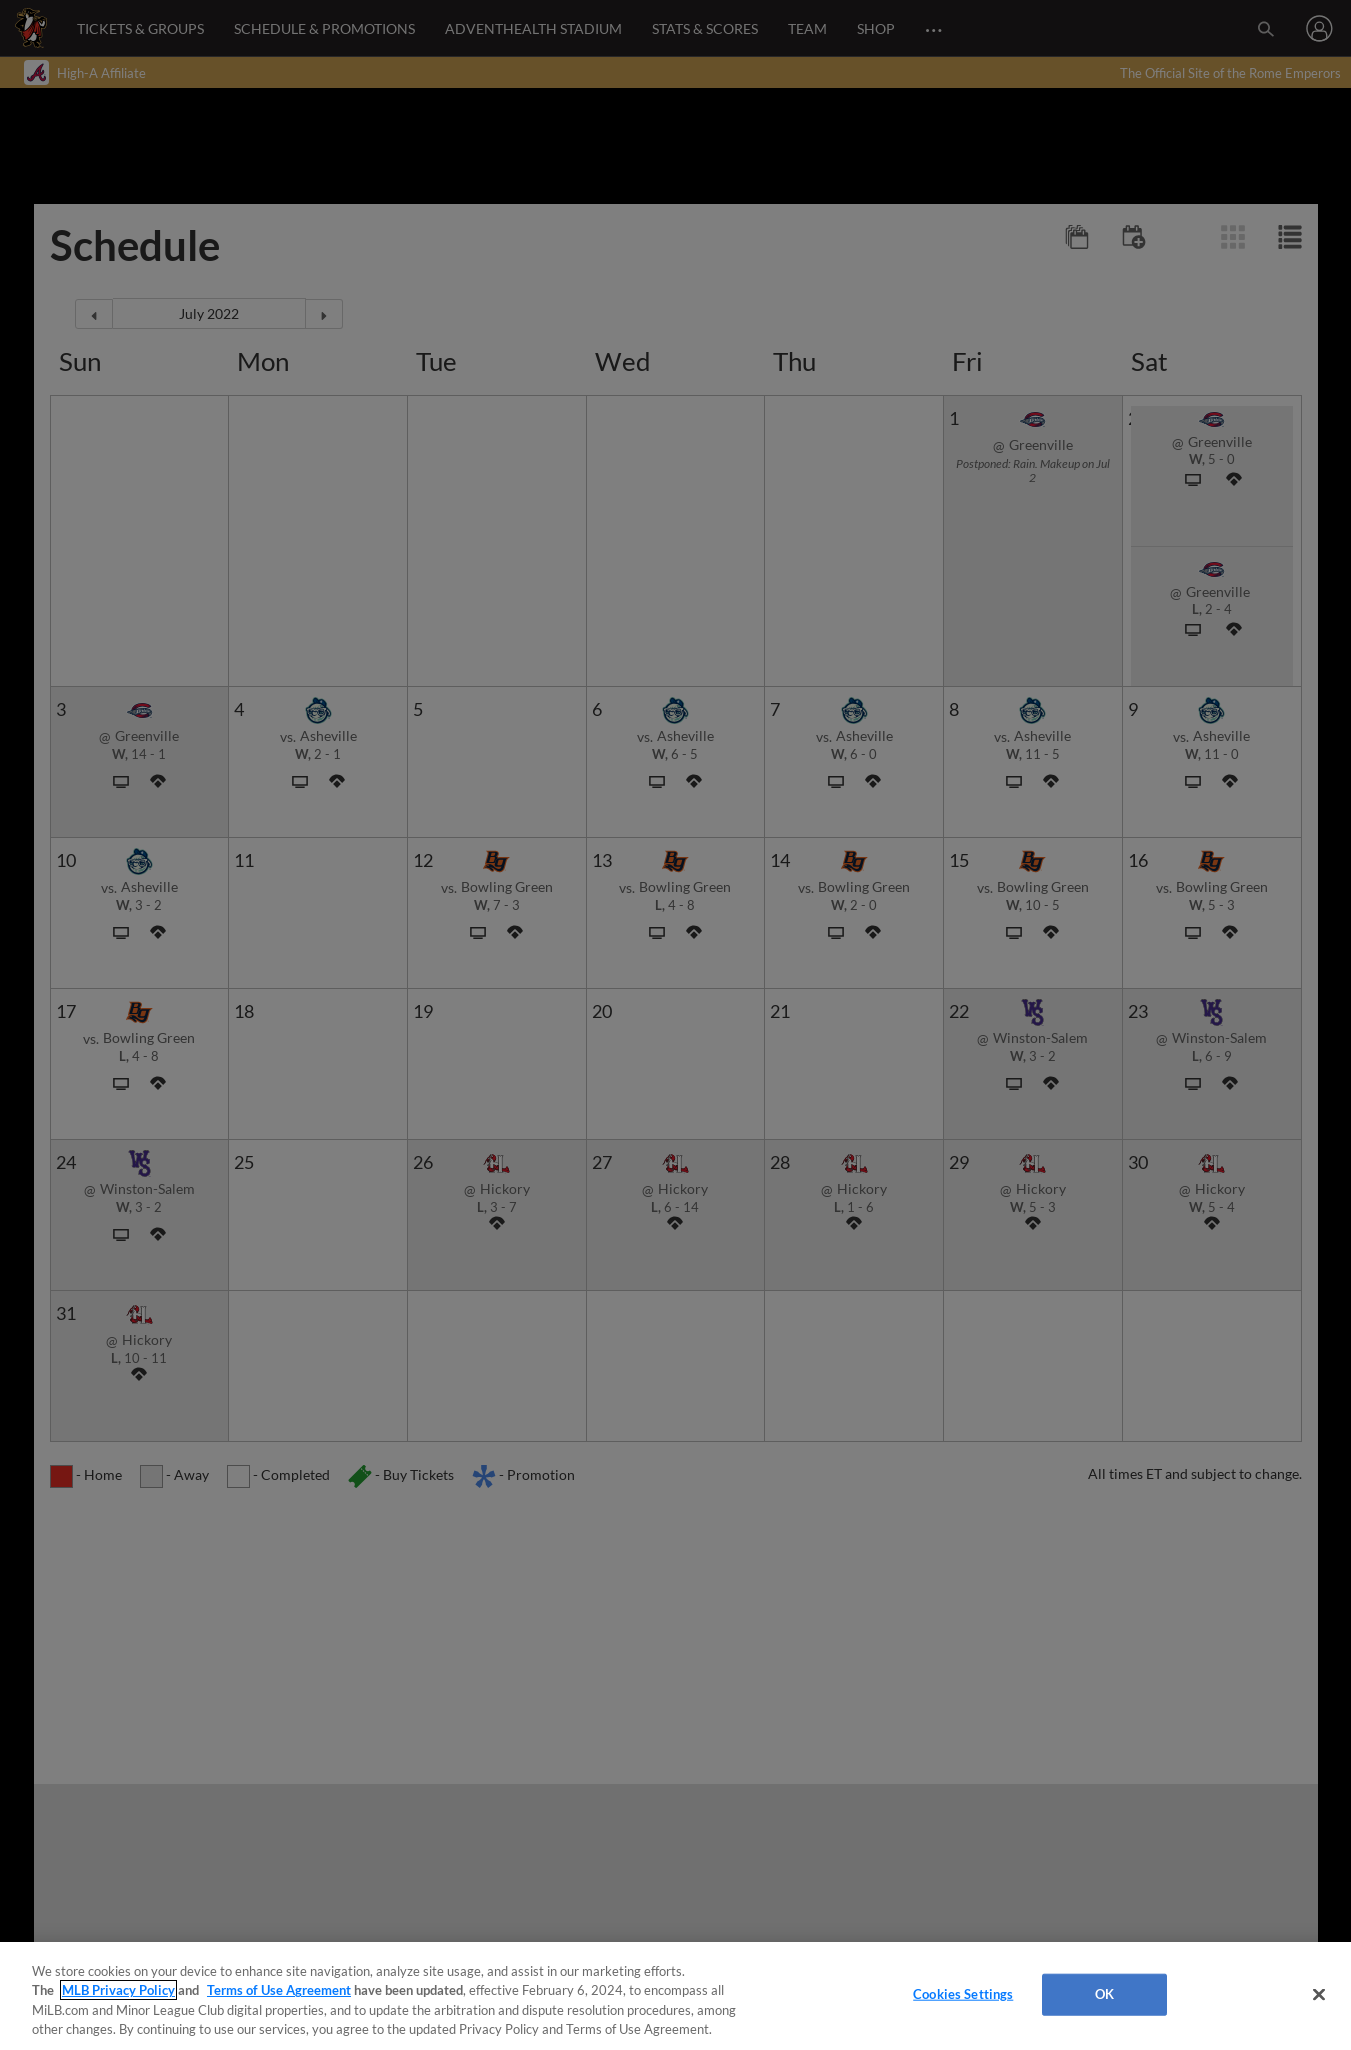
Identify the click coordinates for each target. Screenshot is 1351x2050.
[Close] (1319, 1994)
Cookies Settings (963, 1994)
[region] (675, 1996)
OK (1104, 1994)
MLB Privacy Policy (118, 1990)
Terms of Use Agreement (279, 1990)
